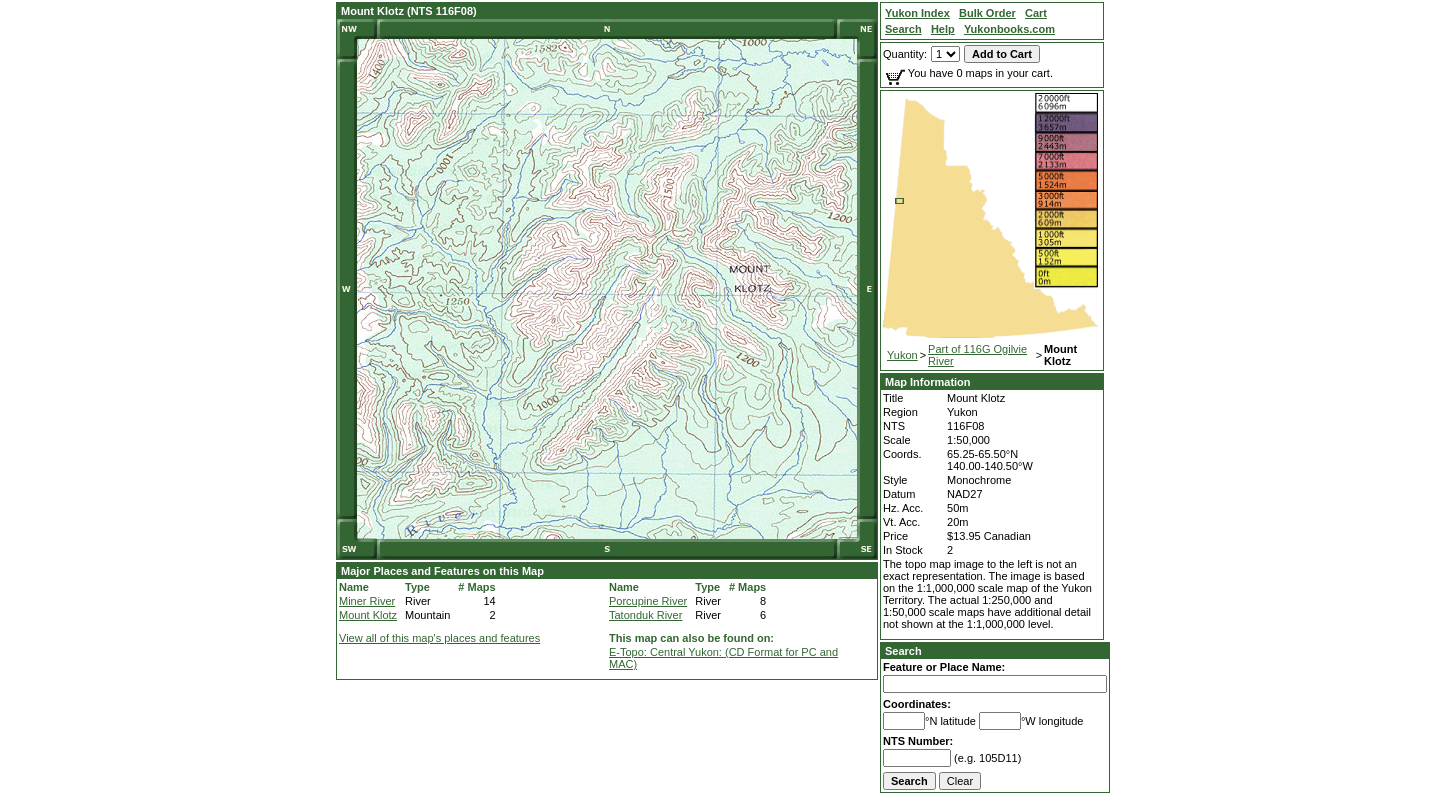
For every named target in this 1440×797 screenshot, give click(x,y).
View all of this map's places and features (439, 638)
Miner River (367, 601)
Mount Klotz (368, 615)
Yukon (902, 355)
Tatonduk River (645, 615)
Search (903, 651)
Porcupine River (648, 601)
